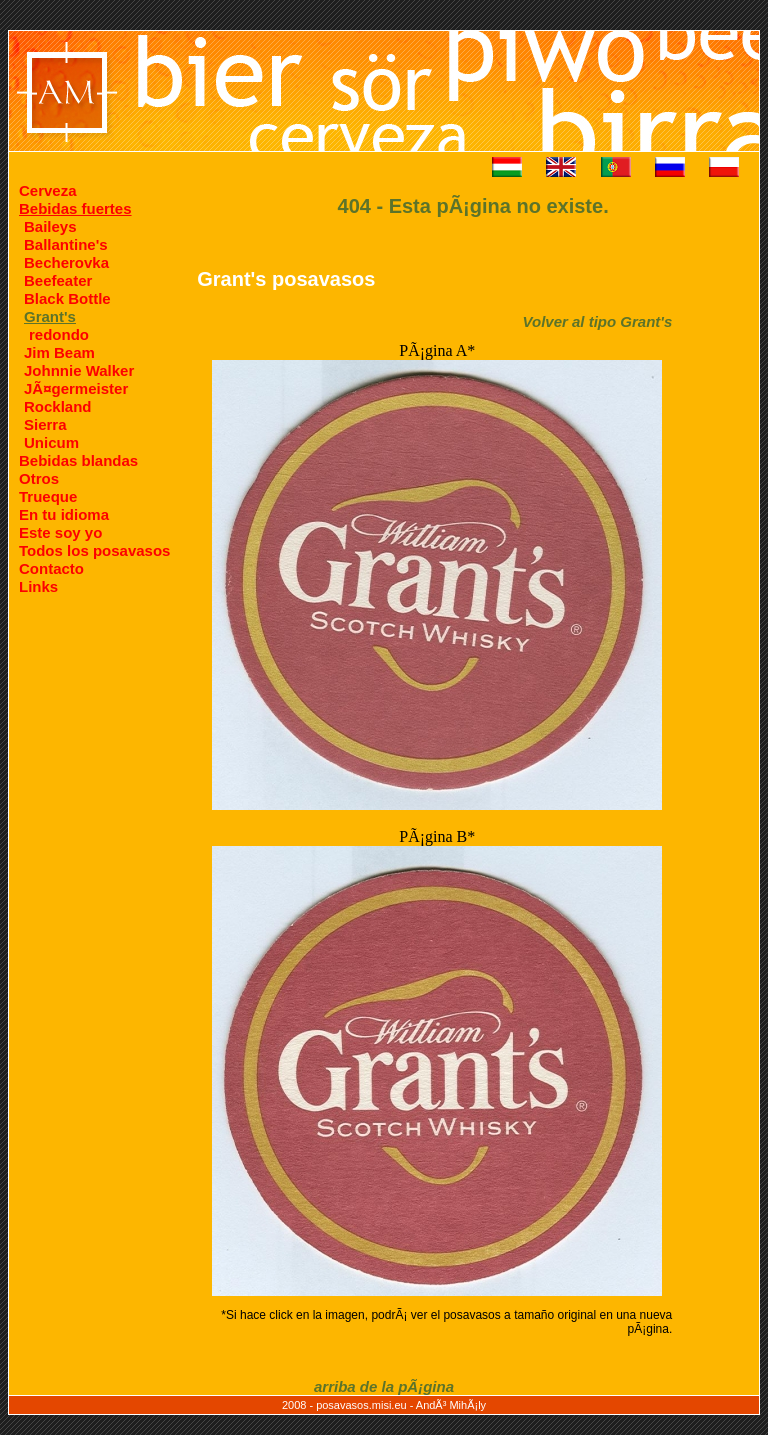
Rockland (58, 406)
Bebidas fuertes (75, 208)
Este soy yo (60, 532)
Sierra (45, 424)
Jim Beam (59, 352)
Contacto (51, 568)
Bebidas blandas (78, 460)
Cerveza (48, 190)
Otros (39, 478)
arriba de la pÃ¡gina (384, 1386)
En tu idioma (64, 514)
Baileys (50, 226)
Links (38, 586)
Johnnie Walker (79, 370)
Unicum (51, 442)
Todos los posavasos (94, 550)
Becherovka (66, 262)
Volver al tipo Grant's (598, 321)
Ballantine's (66, 244)
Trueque (48, 496)
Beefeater (58, 280)
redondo (59, 334)
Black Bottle (67, 298)
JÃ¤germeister (76, 388)
